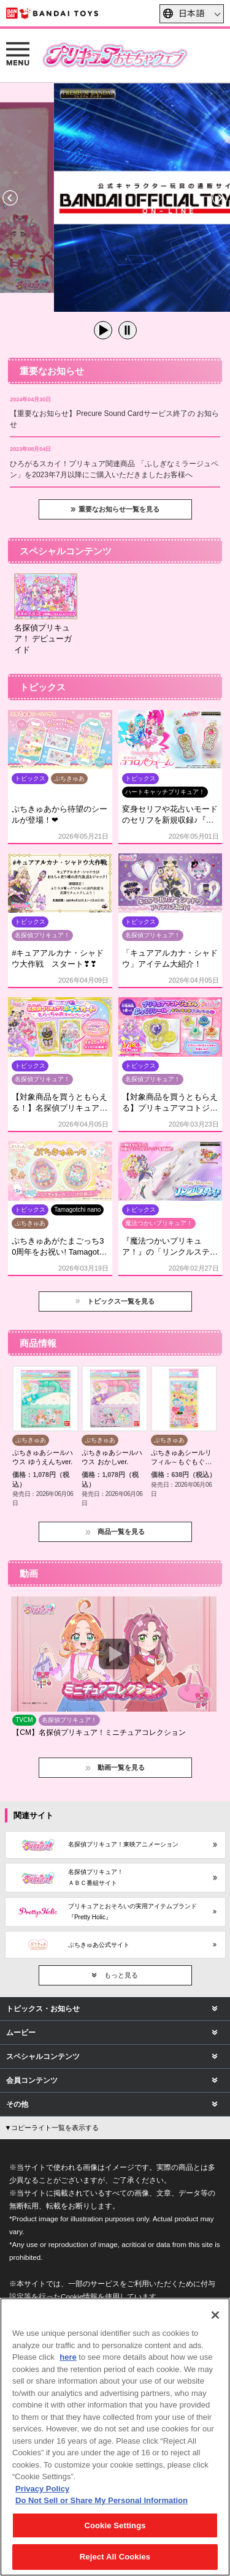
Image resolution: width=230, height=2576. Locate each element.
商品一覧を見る (121, 1531)
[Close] (215, 2315)
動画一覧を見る (121, 1767)
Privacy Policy (42, 2488)
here (67, 2357)
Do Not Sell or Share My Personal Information (101, 2500)
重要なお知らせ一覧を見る (119, 509)
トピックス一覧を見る (121, 1301)
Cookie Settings (114, 2525)
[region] (115, 2437)
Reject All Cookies (115, 2556)
